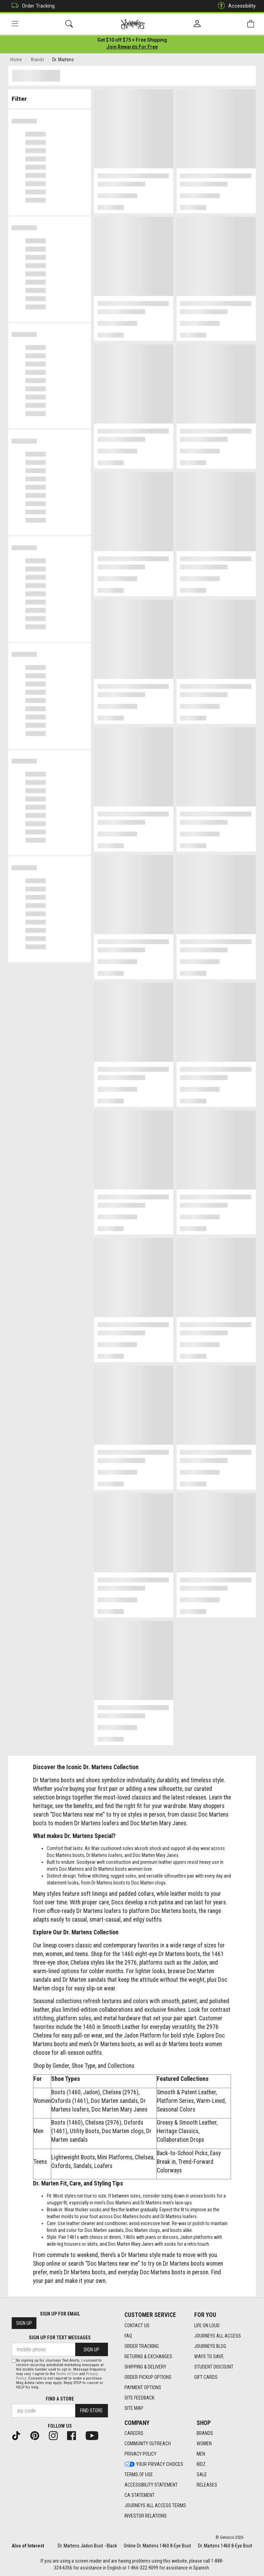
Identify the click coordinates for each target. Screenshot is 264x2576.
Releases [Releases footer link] (207, 2485)
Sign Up (24, 2323)
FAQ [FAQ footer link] (128, 2336)
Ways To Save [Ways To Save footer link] (209, 2356)
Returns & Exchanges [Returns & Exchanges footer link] (148, 2356)
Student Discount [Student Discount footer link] (213, 2367)
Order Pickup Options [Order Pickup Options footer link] (148, 2377)
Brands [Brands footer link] (205, 2433)
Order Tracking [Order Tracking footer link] (141, 2346)
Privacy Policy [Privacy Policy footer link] (140, 2454)
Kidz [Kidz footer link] (201, 2464)
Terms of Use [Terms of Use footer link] (138, 2474)
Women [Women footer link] (204, 2443)
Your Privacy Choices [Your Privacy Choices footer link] (153, 2464)
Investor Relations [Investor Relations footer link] (145, 2516)
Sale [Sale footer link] (202, 2474)
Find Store (91, 2410)
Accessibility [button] (235, 6)
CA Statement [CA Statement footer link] (139, 2495)
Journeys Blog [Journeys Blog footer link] (210, 2346)
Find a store (60, 2399)
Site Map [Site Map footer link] (133, 2408)
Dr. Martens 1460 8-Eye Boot (225, 2545)
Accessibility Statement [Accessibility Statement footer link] (151, 2485)
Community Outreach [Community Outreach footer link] (147, 2443)
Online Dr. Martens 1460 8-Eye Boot (157, 2545)
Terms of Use (67, 2374)
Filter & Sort (49, 97)
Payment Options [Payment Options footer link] (142, 2387)
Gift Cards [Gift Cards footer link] (206, 2377)
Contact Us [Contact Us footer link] (137, 2325)
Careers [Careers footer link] (133, 2433)
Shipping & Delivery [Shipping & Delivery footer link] (145, 2367)
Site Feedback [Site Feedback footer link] (139, 2398)
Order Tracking (31, 6)
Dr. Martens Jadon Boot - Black (87, 2545)
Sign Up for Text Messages (60, 2337)
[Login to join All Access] (132, 41)
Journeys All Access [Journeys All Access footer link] (217, 2336)
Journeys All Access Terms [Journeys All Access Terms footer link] (155, 2505)
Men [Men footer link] (201, 2454)
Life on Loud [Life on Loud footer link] (207, 2325)
